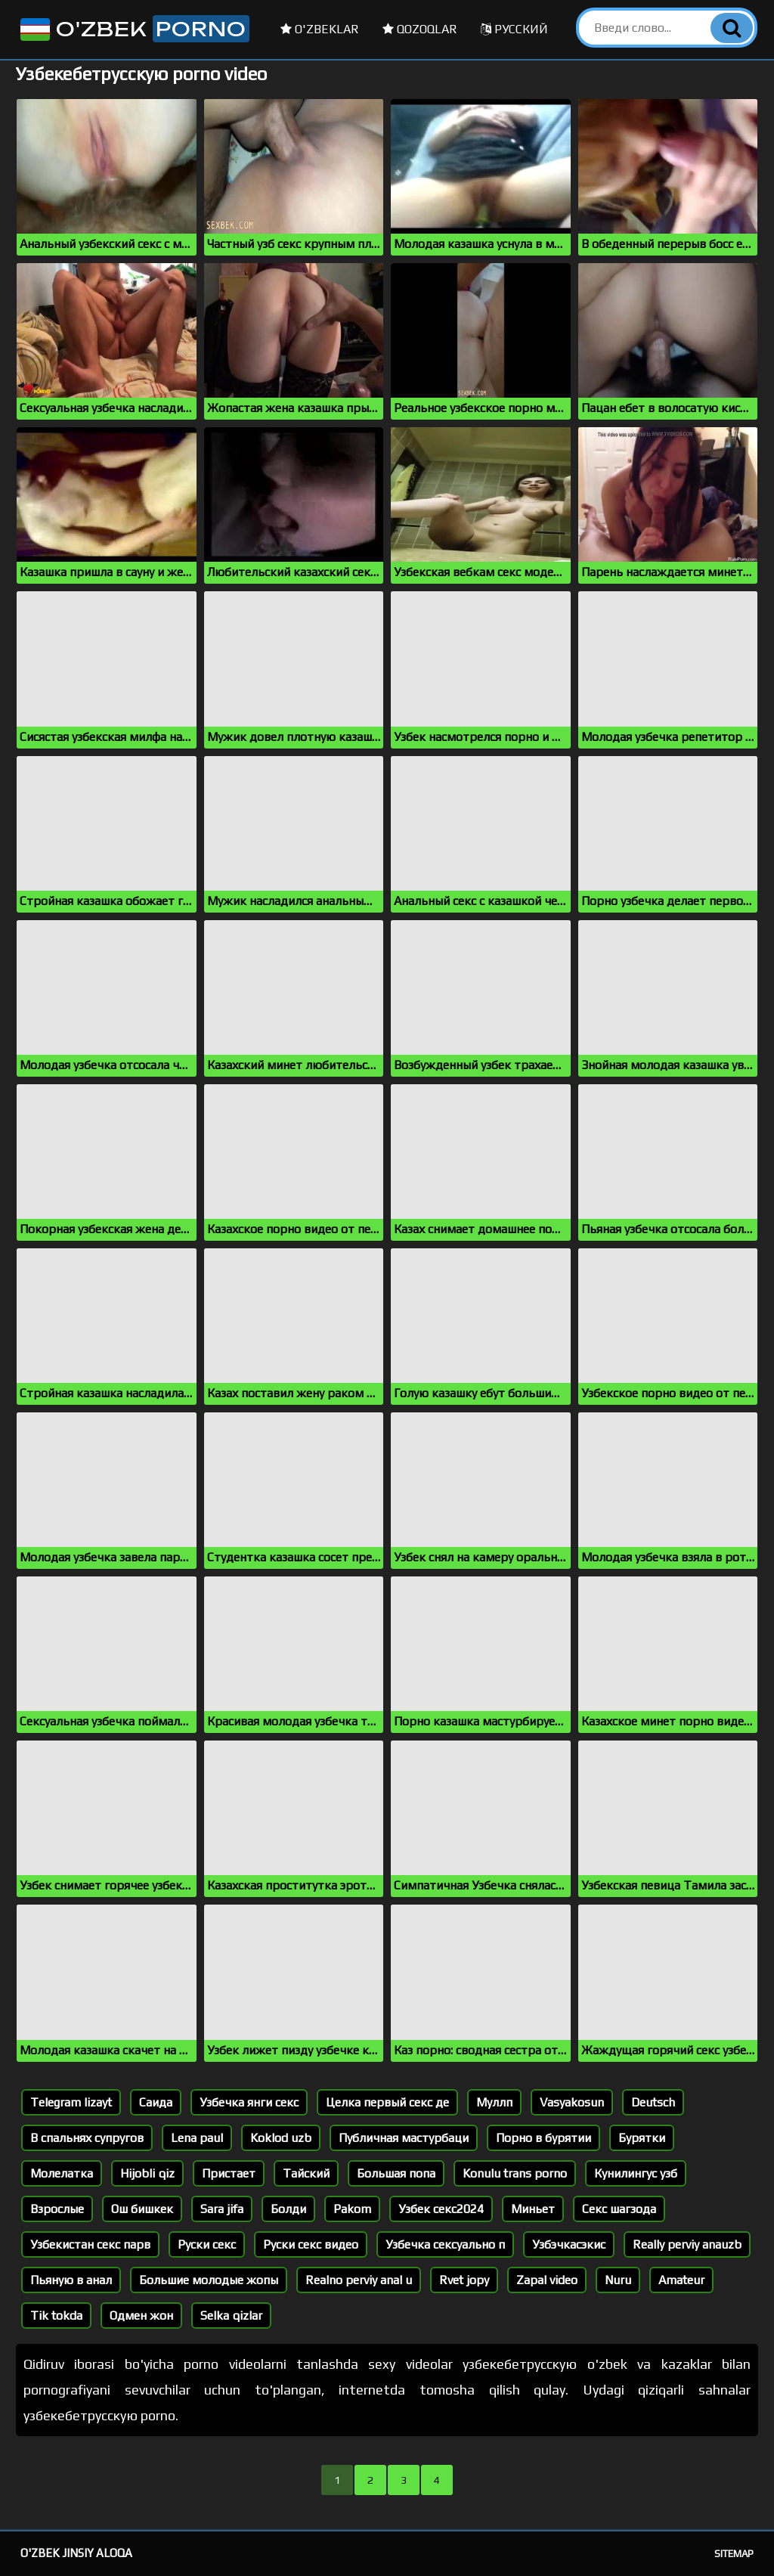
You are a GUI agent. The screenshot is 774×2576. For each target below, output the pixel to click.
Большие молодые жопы (208, 2280)
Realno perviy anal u (358, 2280)
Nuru (618, 2280)
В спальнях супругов (87, 2138)
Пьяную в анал (71, 2280)
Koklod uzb (280, 2138)
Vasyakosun (572, 2102)
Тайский (306, 2173)
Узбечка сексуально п (445, 2244)
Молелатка (61, 2173)
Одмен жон (141, 2315)
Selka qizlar (231, 2315)
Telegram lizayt (71, 2102)
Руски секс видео (310, 2244)
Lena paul (197, 2138)
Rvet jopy (464, 2280)
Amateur (681, 2280)
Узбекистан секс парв (90, 2244)
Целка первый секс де (387, 2102)
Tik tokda (56, 2315)
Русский (514, 29)
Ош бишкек (142, 2209)
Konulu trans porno (515, 2173)
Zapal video (546, 2280)
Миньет (533, 2209)
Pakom (352, 2209)
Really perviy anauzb (687, 2244)
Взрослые (57, 2209)
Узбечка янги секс (249, 2102)
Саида (155, 2102)
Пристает (228, 2173)
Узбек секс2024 (441, 2209)
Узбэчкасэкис (568, 2244)
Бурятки (641, 2138)
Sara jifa (221, 2209)
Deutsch (653, 2102)
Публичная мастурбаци (404, 2138)
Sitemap (734, 2553)
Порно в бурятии (543, 2138)
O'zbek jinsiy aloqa (76, 2553)
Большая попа (396, 2173)
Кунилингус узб (635, 2173)
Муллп (494, 2102)
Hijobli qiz (147, 2173)
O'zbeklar (319, 29)
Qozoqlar (419, 29)
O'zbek (133, 28)
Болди (288, 2209)
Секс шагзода (619, 2209)
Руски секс (207, 2244)
